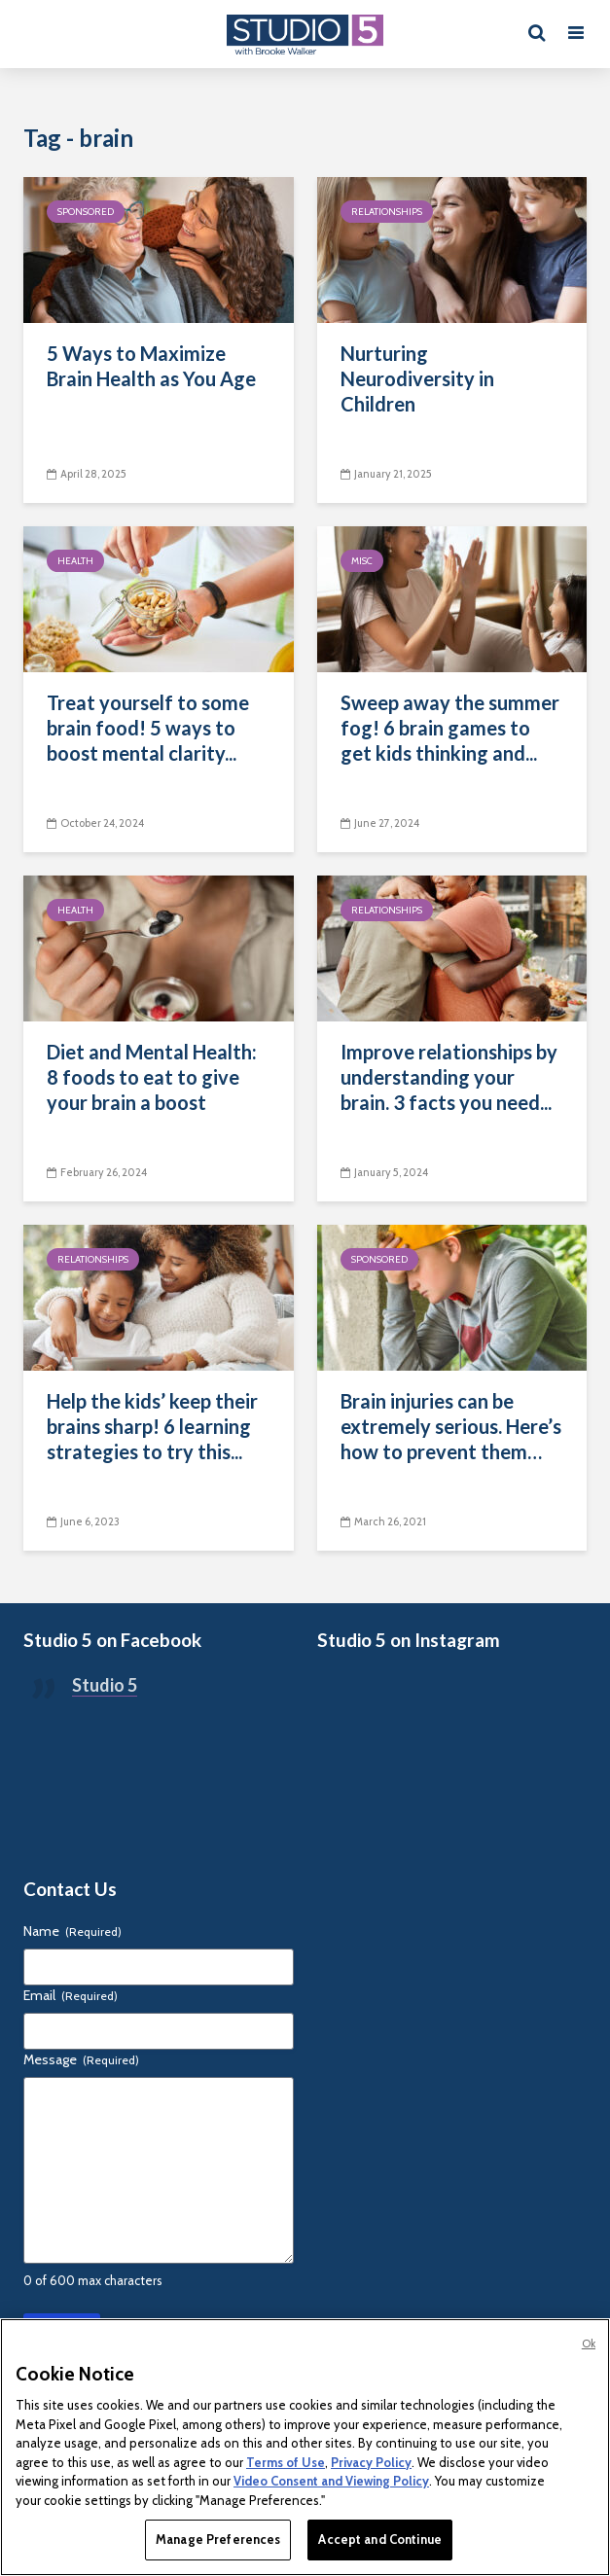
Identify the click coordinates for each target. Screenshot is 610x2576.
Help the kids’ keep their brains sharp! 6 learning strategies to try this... (152, 1426)
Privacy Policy (371, 2462)
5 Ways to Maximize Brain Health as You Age (151, 365)
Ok (588, 2343)
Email (70, 1995)
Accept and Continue (379, 2539)
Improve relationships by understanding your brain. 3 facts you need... (449, 1077)
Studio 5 (104, 1685)
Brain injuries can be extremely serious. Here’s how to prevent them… (451, 1426)
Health (75, 561)
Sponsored (85, 211)
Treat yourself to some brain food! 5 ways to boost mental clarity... (148, 728)
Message (81, 2059)
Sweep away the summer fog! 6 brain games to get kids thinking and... (450, 728)
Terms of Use (285, 2462)
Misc (362, 561)
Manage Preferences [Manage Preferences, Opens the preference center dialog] (218, 2539)
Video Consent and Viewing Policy (331, 2480)
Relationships (386, 211)
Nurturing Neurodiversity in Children (417, 378)
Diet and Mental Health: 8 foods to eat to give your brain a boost (152, 1077)
